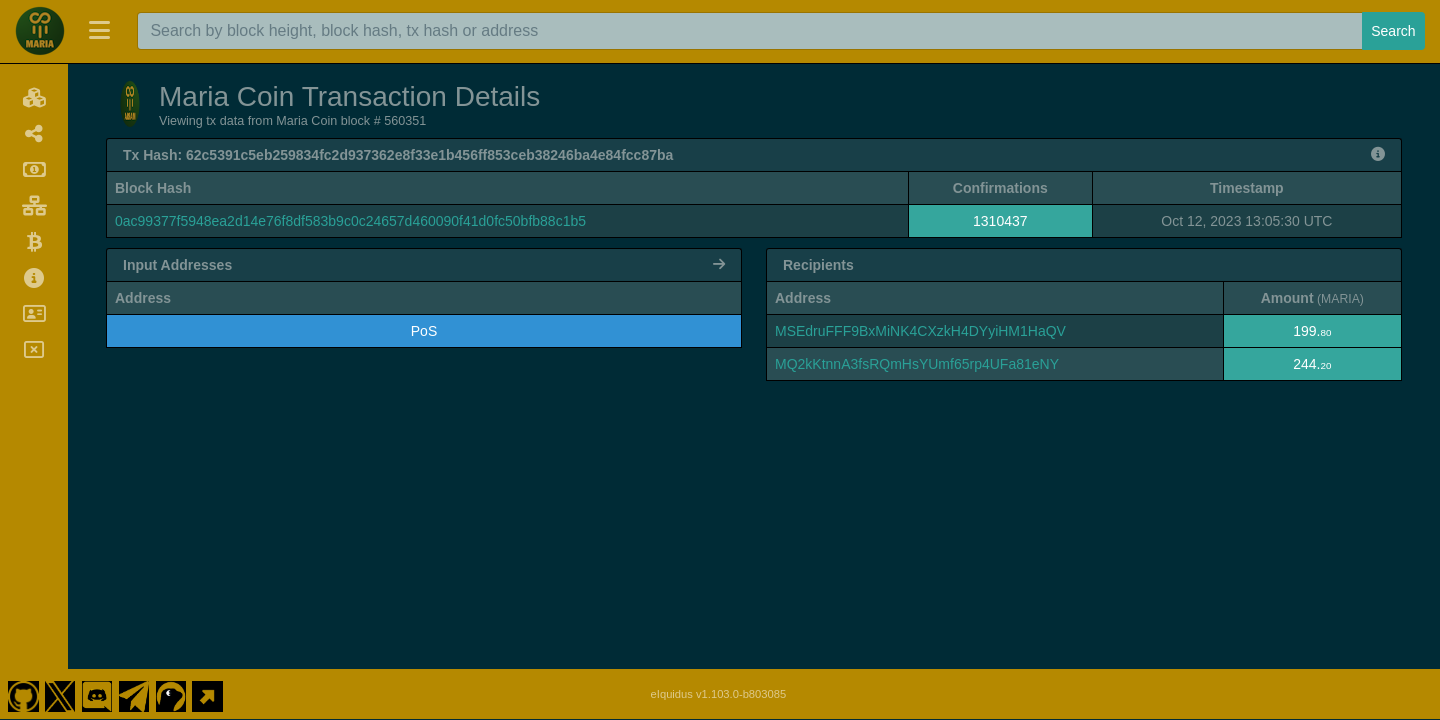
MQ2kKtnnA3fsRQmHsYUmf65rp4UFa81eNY (917, 364)
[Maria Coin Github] (23, 694)
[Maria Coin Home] (40, 31)
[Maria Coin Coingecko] (171, 694)
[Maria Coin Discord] (97, 694)
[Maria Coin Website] (208, 694)
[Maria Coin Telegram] (134, 694)
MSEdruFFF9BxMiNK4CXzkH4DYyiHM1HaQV (920, 331)
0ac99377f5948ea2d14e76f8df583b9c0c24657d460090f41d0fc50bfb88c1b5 (350, 221)
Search (1393, 31)
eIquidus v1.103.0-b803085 (719, 694)
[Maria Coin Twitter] (60, 694)
